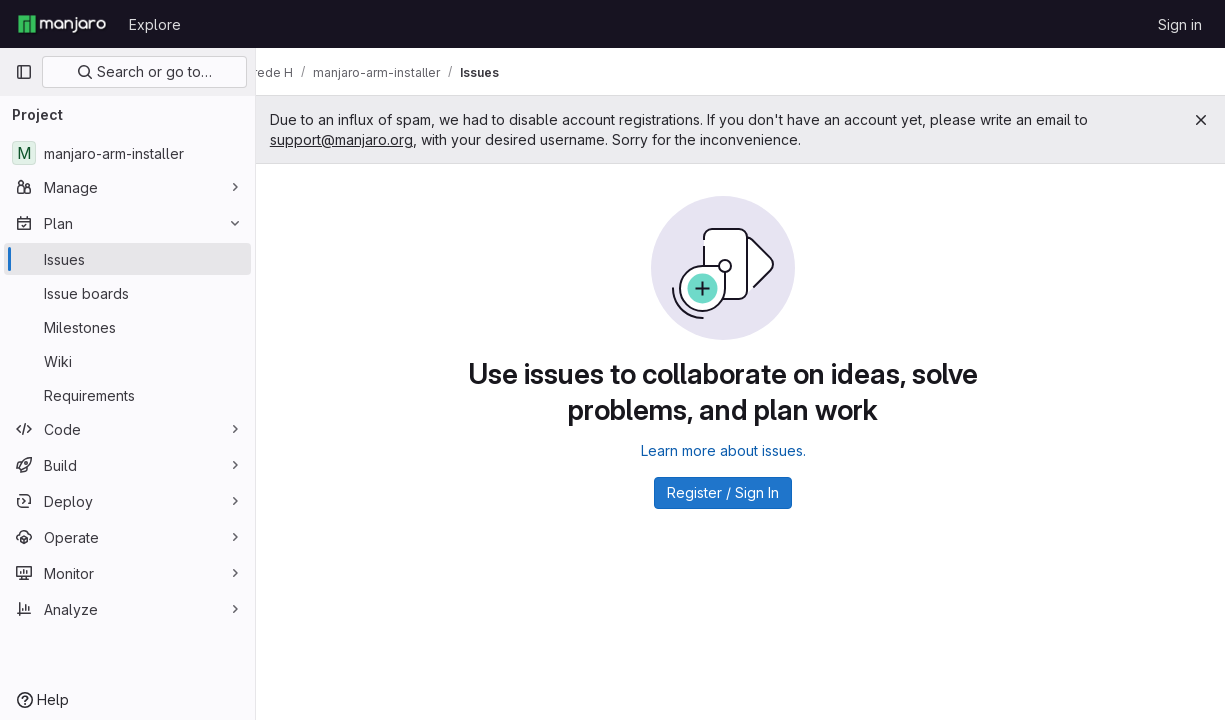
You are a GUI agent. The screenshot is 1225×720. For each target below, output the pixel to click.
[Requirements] (127, 395)
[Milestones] (127, 327)
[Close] (1201, 120)
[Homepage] (62, 24)
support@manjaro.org (375, 139)
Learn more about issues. (740, 450)
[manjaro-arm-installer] (127, 153)
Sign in (1180, 24)
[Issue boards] (127, 293)
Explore (155, 24)
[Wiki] (127, 361)
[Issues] (127, 259)
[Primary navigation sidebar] (24, 72)
